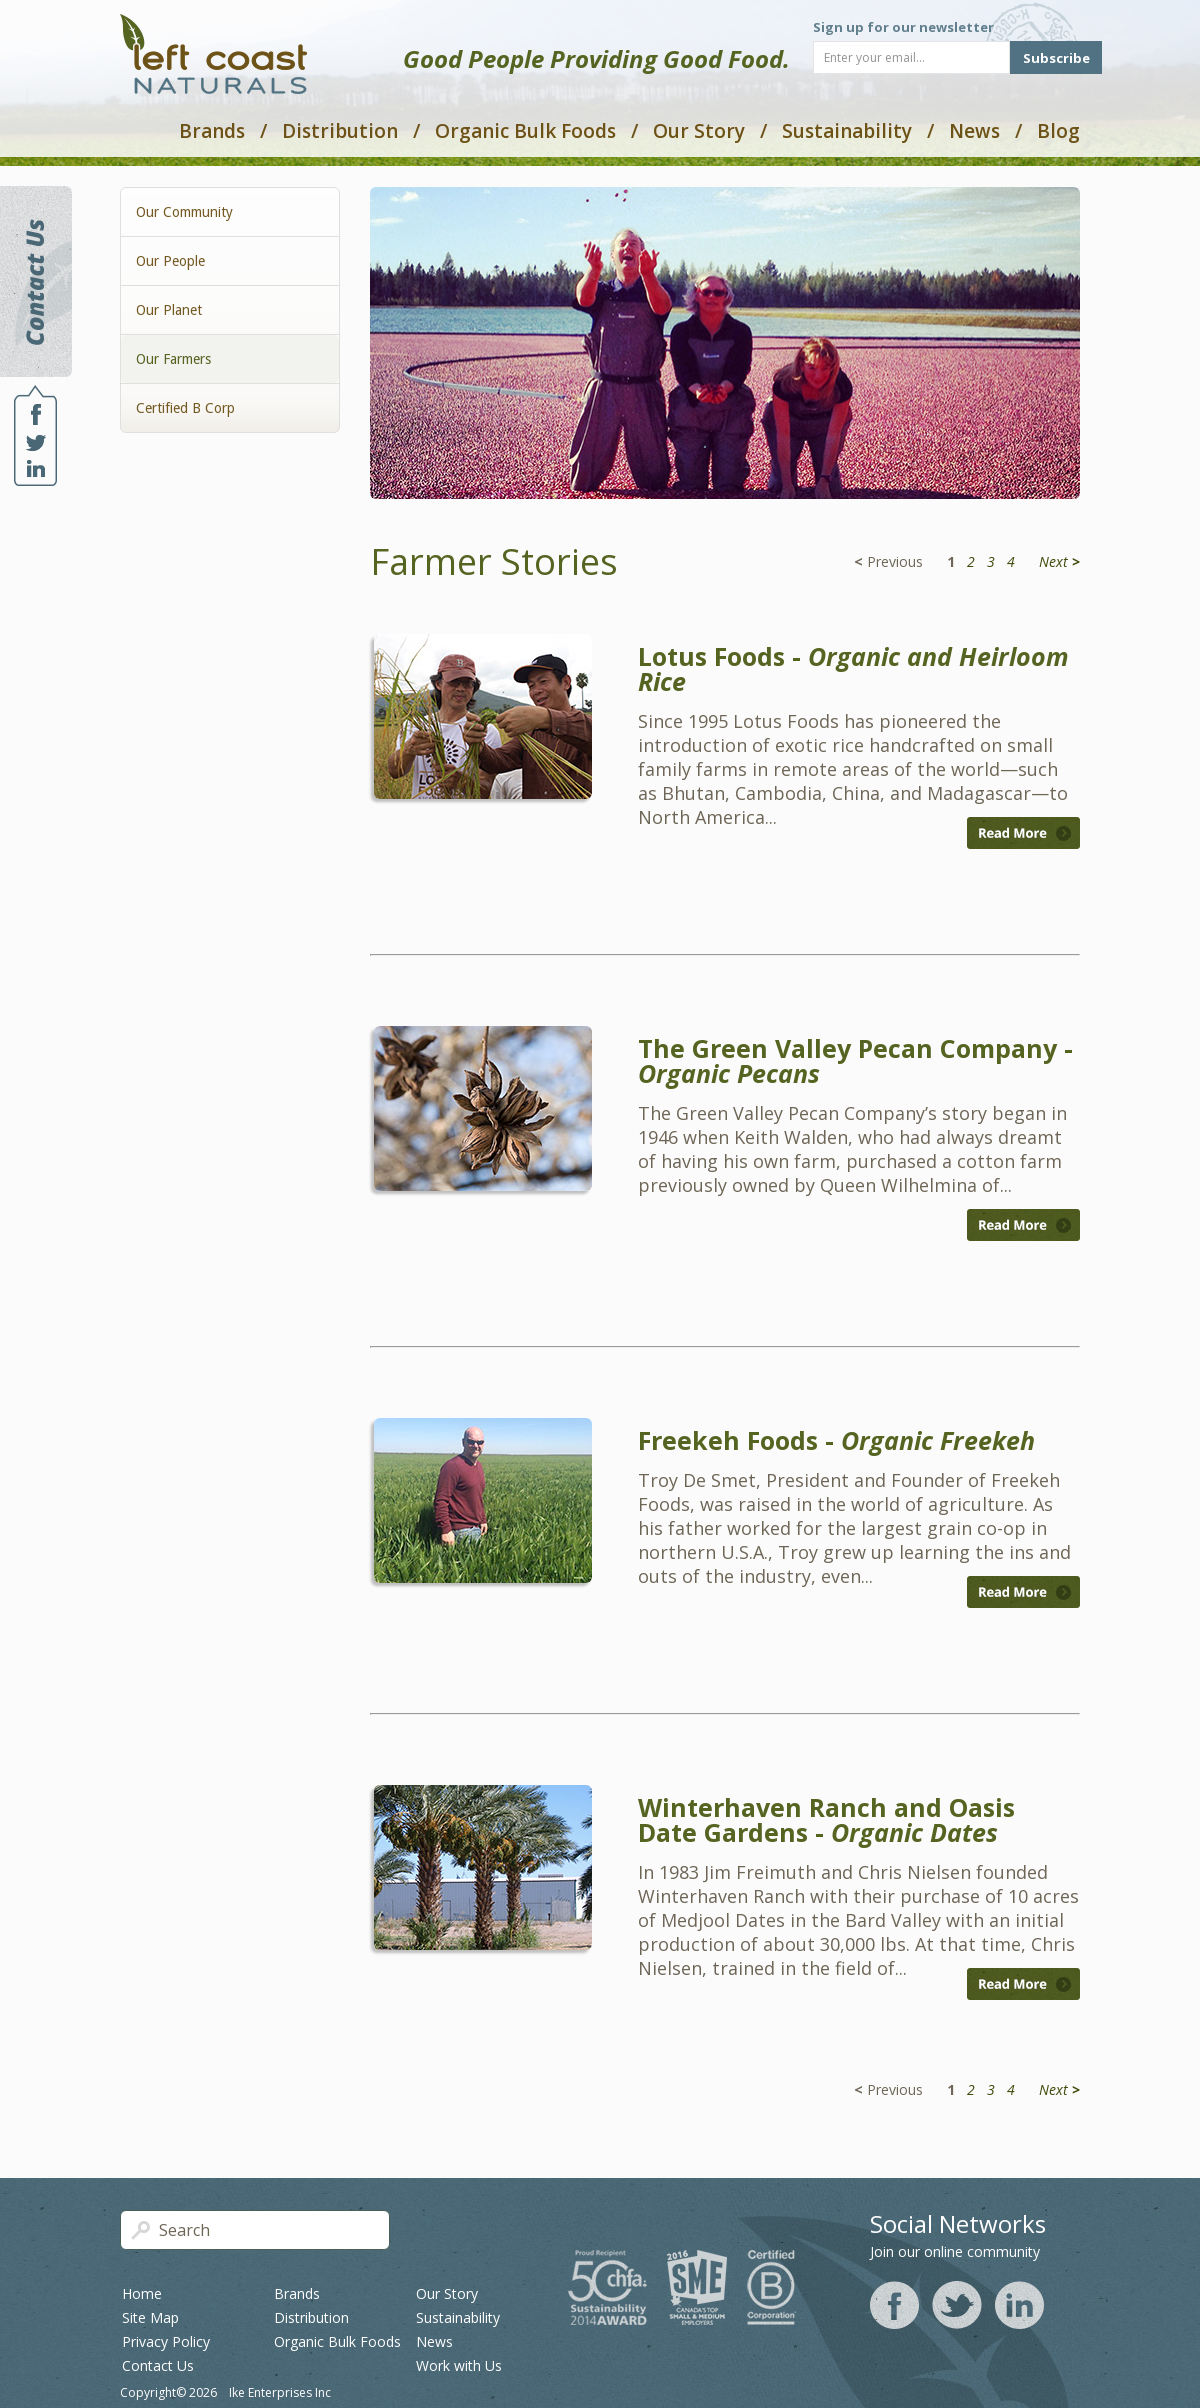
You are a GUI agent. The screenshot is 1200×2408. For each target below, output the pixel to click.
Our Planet (169, 310)
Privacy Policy (166, 2341)
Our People (170, 261)
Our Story (699, 131)
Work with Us (459, 2365)
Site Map (150, 2317)
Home (142, 2293)
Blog (1058, 131)
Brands (212, 131)
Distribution (340, 131)
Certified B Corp (185, 408)
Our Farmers (173, 359)
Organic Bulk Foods (525, 131)
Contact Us (158, 2365)
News (974, 131)
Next (1059, 561)
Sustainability (847, 131)
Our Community (184, 212)
